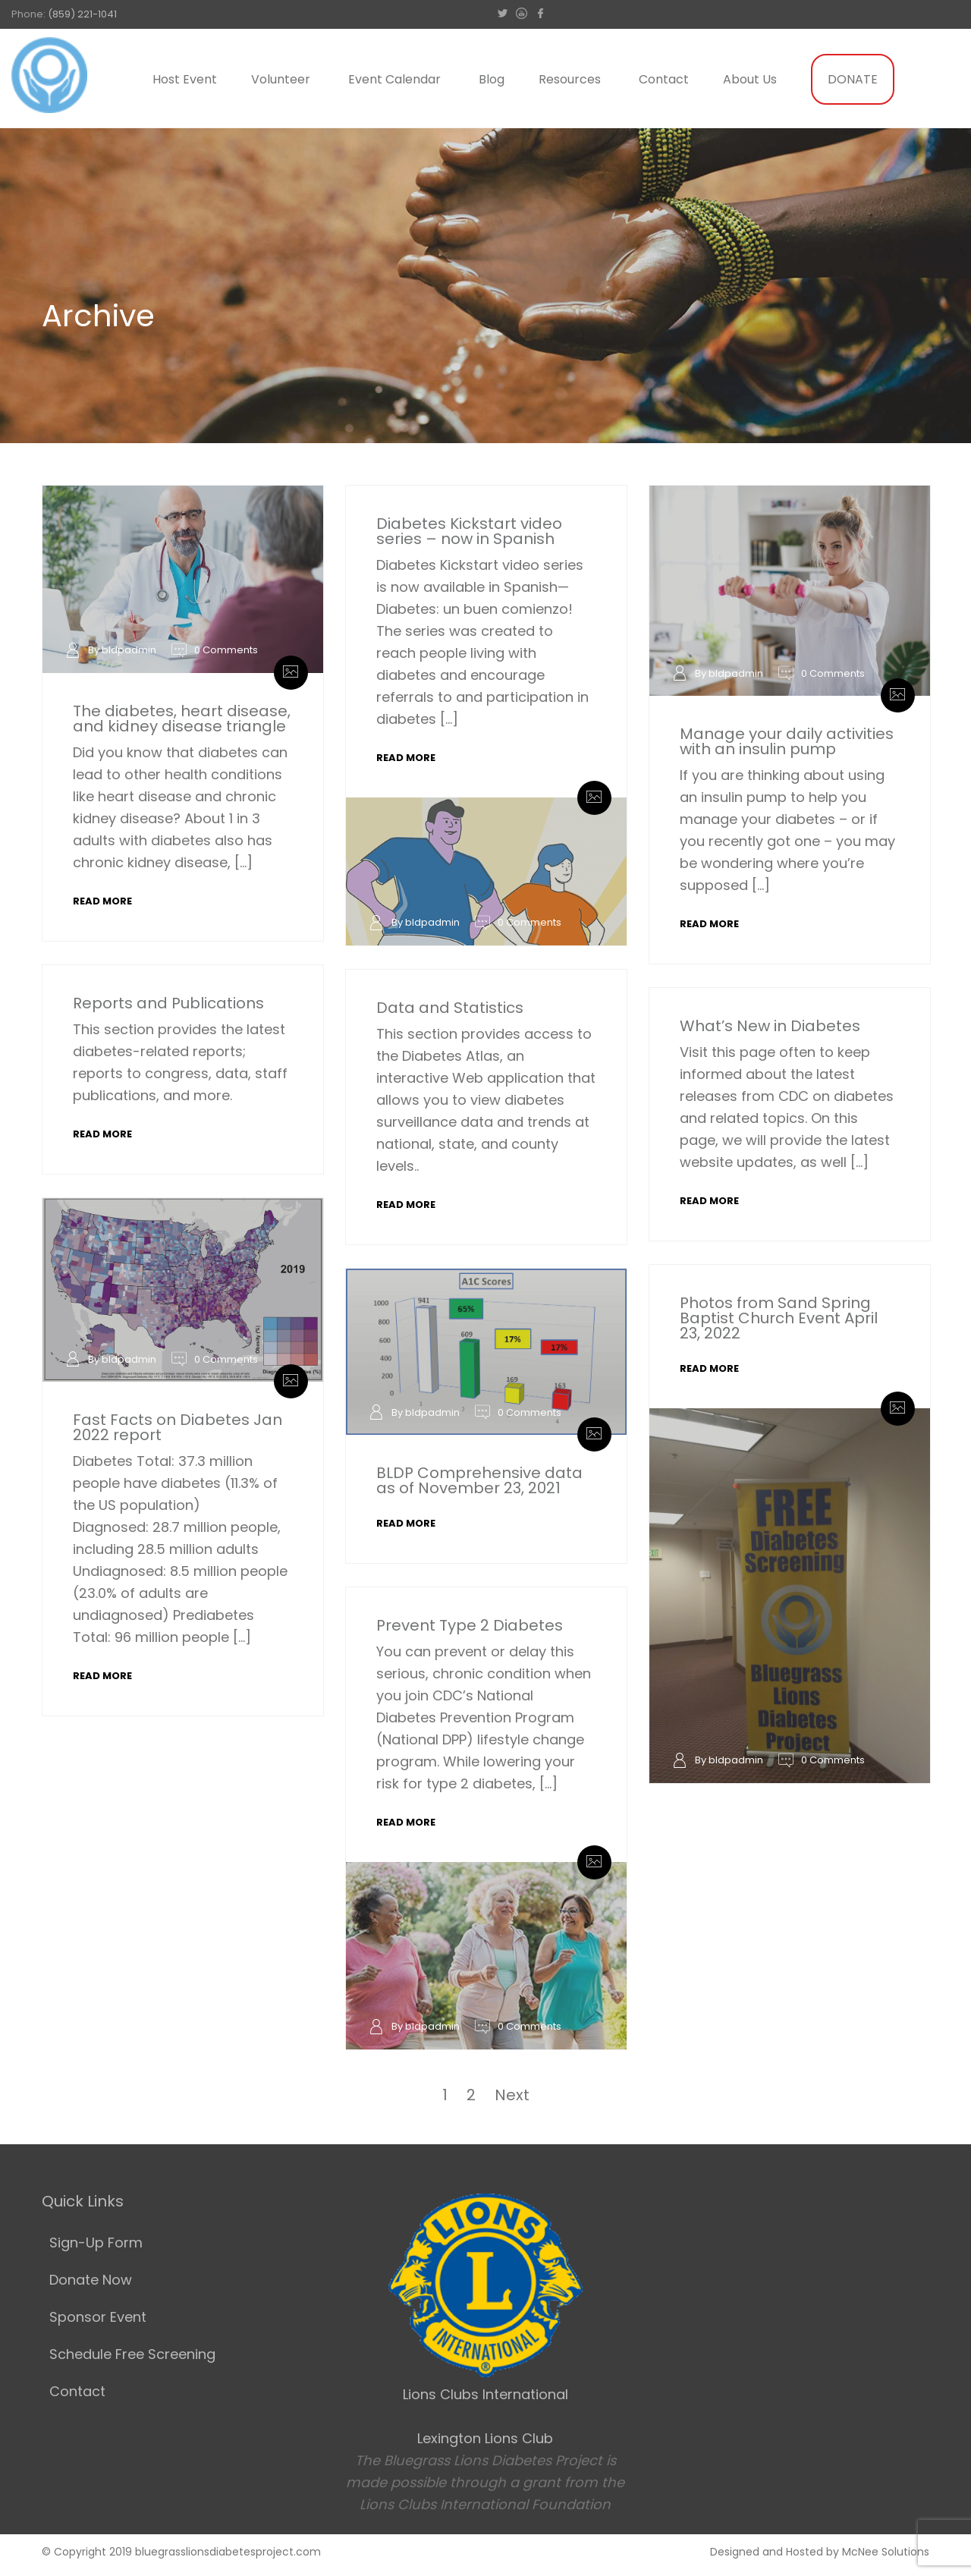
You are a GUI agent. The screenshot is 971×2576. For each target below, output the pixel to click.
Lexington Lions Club (485, 2438)
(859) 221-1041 (82, 14)
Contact (664, 79)
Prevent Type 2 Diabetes (469, 1625)
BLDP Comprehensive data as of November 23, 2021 (479, 1480)
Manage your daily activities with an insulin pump (787, 741)
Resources (570, 79)
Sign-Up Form (96, 2242)
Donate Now (90, 2279)
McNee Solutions (885, 2551)
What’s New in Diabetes (770, 1025)
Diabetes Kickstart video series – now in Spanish (469, 531)
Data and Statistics (449, 1007)
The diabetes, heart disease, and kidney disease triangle (182, 718)
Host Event (184, 79)
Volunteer (280, 79)
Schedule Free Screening (132, 2354)
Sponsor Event (97, 2316)
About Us (750, 79)
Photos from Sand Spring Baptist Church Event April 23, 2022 (779, 1318)
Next (512, 2095)
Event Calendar (394, 79)
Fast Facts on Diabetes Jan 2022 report (177, 1427)
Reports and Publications (168, 1003)
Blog (491, 79)
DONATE (853, 79)
